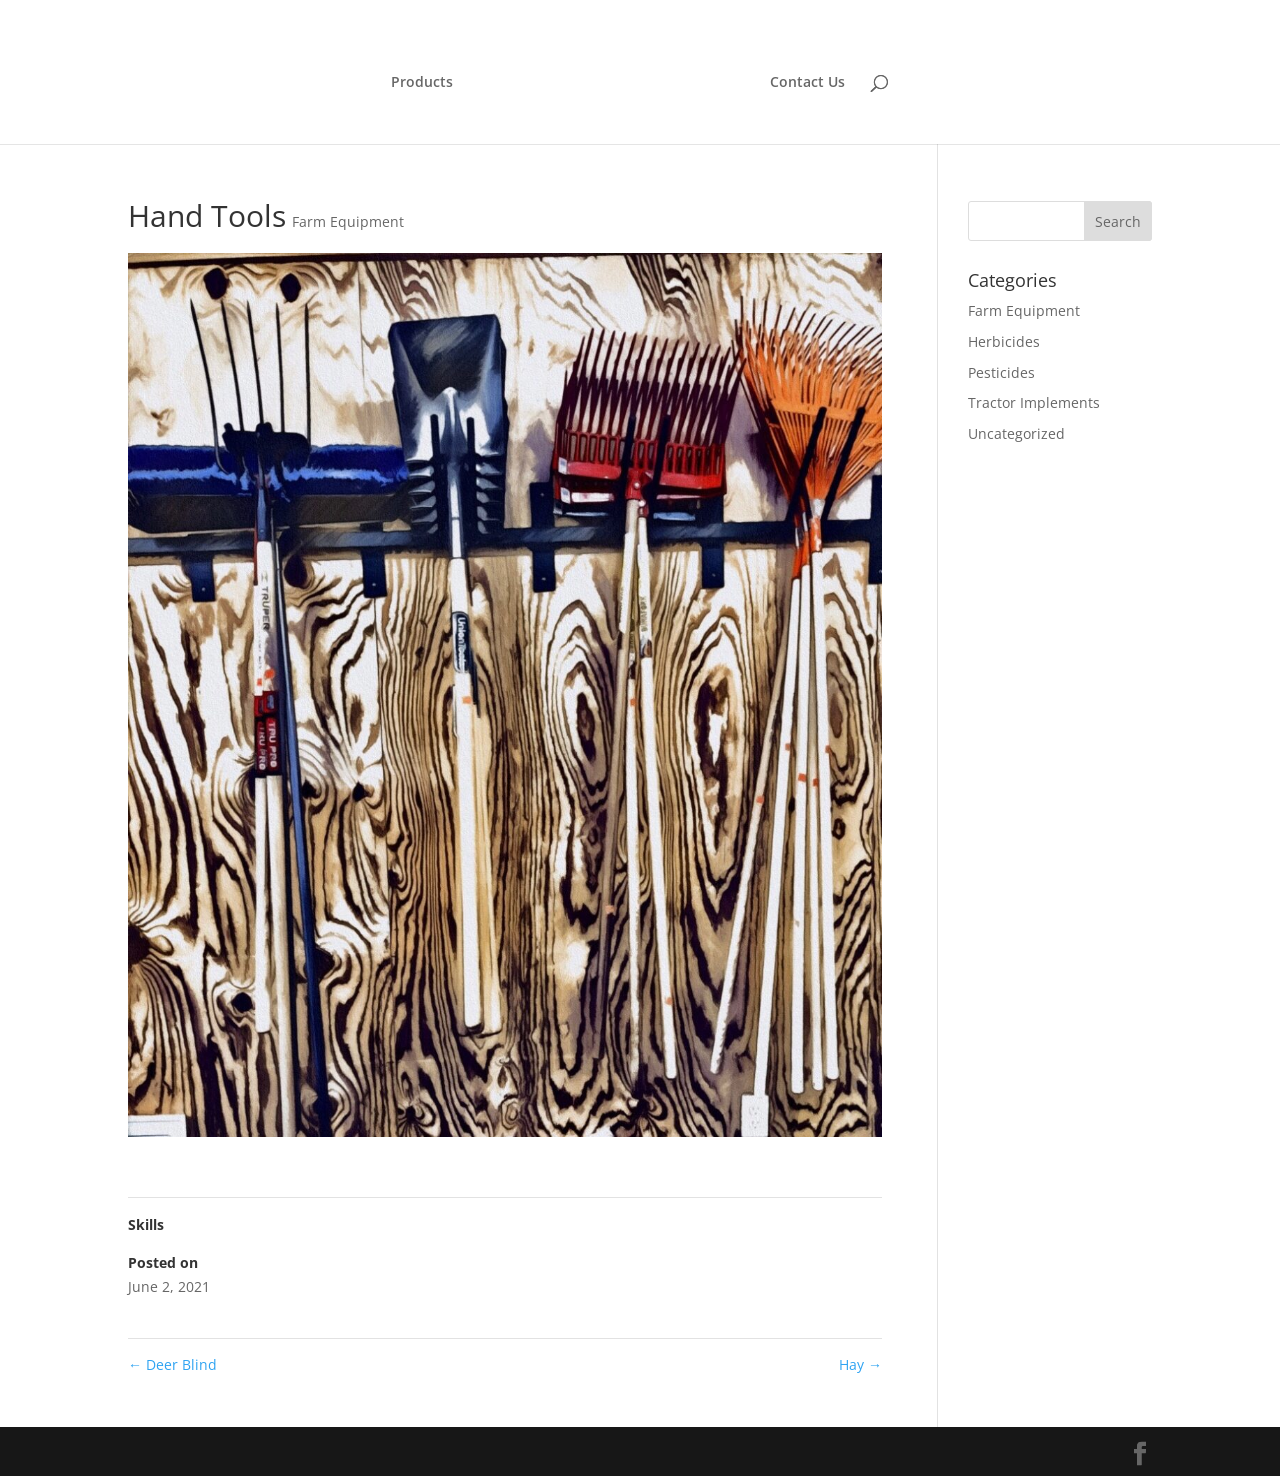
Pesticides (1001, 372)
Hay (860, 1364)
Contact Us (807, 83)
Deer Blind (172, 1364)
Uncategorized (1016, 433)
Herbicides (1004, 341)
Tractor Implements (1034, 402)
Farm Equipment (348, 221)
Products (422, 83)
